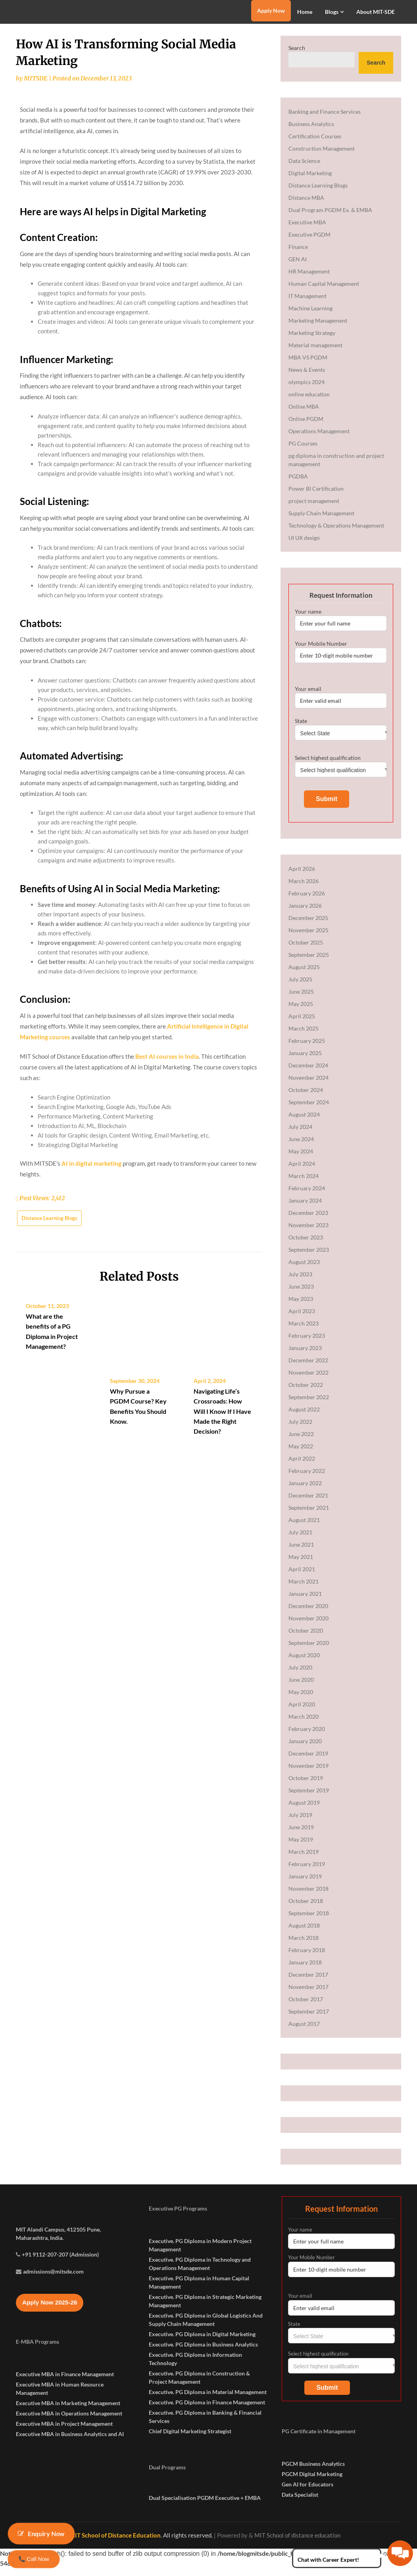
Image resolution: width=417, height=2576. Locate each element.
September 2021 (308, 1515)
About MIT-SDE (375, 11)
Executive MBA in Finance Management (65, 2401)
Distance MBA (306, 205)
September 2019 (308, 1797)
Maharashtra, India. (39, 2265)
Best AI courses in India (167, 1292)
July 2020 (300, 1674)
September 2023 (308, 1257)
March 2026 (303, 888)
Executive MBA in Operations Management (69, 2441)
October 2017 (305, 2006)
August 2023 (304, 1269)
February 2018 (306, 1957)
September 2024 (308, 1109)
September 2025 (308, 962)
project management (313, 508)
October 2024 (305, 1097)
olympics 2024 (306, 389)
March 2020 (303, 1724)
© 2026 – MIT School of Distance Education (102, 2542)
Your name (341, 627)
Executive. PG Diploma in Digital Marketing (202, 2341)
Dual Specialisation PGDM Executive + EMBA (205, 2505)
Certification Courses (314, 143)
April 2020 (301, 1711)
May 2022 (300, 1453)
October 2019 (305, 1785)
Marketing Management (317, 328)
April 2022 (301, 1466)
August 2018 (304, 1933)
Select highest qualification (341, 771)
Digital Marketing (310, 180)
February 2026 (306, 900)
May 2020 (300, 1699)
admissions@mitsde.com (53, 2299)
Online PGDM (305, 426)
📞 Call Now (33, 2558)
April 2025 (301, 1023)
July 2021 (300, 1539)
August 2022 (304, 1416)
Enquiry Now (41, 2533)
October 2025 (305, 950)
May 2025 (300, 1011)
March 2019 (303, 1859)
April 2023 (301, 1318)
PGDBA (298, 483)
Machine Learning (310, 315)
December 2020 (308, 1613)
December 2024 (308, 1072)
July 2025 (300, 986)
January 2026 (305, 913)
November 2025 (308, 937)
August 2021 (304, 1527)
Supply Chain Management (321, 520)
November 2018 (308, 1896)
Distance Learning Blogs (49, 1453)
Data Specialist (300, 2502)
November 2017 (308, 1994)
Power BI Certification (316, 496)
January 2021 (305, 1601)
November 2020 (308, 1625)
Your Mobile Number (341, 659)
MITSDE (36, 86)
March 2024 (303, 1183)
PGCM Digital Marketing (312, 2481)
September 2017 (308, 2019)
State (341, 734)
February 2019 (306, 1871)
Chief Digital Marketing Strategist (190, 2438)
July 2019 (300, 1822)
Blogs (331, 11)
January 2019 (305, 1883)
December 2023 (308, 1220)
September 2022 (308, 1404)
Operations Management (319, 438)
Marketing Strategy (311, 340)
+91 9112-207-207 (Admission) (60, 2282)
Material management (315, 352)
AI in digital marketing (91, 1399)
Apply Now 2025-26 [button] (49, 2330)
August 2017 (304, 2031)
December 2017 (308, 1982)
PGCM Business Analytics (313, 2471)
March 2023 (303, 1330)
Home (304, 11)
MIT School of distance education (297, 2542)
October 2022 (305, 1392)
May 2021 (300, 1564)
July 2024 (300, 1134)
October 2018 (305, 1908)
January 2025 (305, 1060)
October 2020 (305, 1638)
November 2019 (308, 1773)
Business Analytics (311, 131)
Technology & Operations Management (336, 533)
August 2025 (304, 974)
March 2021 (303, 1588)
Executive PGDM (309, 242)
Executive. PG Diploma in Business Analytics (203, 2351)
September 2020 (308, 1650)
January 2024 (305, 1208)
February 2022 (306, 1478)
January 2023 (305, 1355)
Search (296, 55)
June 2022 (301, 1441)
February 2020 (306, 1736)
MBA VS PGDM (307, 364)
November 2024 (308, 1085)
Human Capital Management (323, 291)
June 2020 (301, 1687)
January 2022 (305, 1490)
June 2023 (301, 1294)
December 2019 (308, 1760)
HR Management (309, 278)
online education (309, 401)
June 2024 (301, 1146)
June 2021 (301, 1552)
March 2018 (303, 1945)
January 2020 (305, 1748)
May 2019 (300, 1847)
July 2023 (300, 1281)
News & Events (306, 377)
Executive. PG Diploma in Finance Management (207, 2409)
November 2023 (308, 1232)
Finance (298, 254)
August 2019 (304, 1810)
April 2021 (301, 1576)
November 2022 (308, 1380)
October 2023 (305, 1244)
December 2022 (308, 1367)
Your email (341, 704)
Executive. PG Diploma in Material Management (208, 2399)
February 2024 (306, 1195)
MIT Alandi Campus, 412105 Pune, (58, 2257)
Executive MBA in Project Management (64, 2451)
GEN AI (297, 266)
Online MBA (303, 414)
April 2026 (301, 876)
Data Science (304, 168)
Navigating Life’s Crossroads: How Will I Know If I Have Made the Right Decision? (222, 1623)
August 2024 (304, 1122)
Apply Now (271, 10)
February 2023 (306, 1343)
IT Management (307, 303)
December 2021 (308, 1502)
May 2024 (300, 1158)
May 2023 (300, 1306)
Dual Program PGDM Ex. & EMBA (330, 217)
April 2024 (301, 1171)
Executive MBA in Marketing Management (68, 2430)
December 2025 (308, 925)
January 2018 (305, 1969)
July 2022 (300, 1429)
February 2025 (306, 1048)
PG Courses (302, 451)
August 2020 (304, 1662)
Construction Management (321, 156)
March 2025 (303, 1036)
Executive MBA (307, 229)
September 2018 (308, 1920)
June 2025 (301, 999)
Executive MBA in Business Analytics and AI (70, 2461)
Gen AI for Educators (307, 2491)
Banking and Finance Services (324, 119)
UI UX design (304, 545)
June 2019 (301, 1834)
